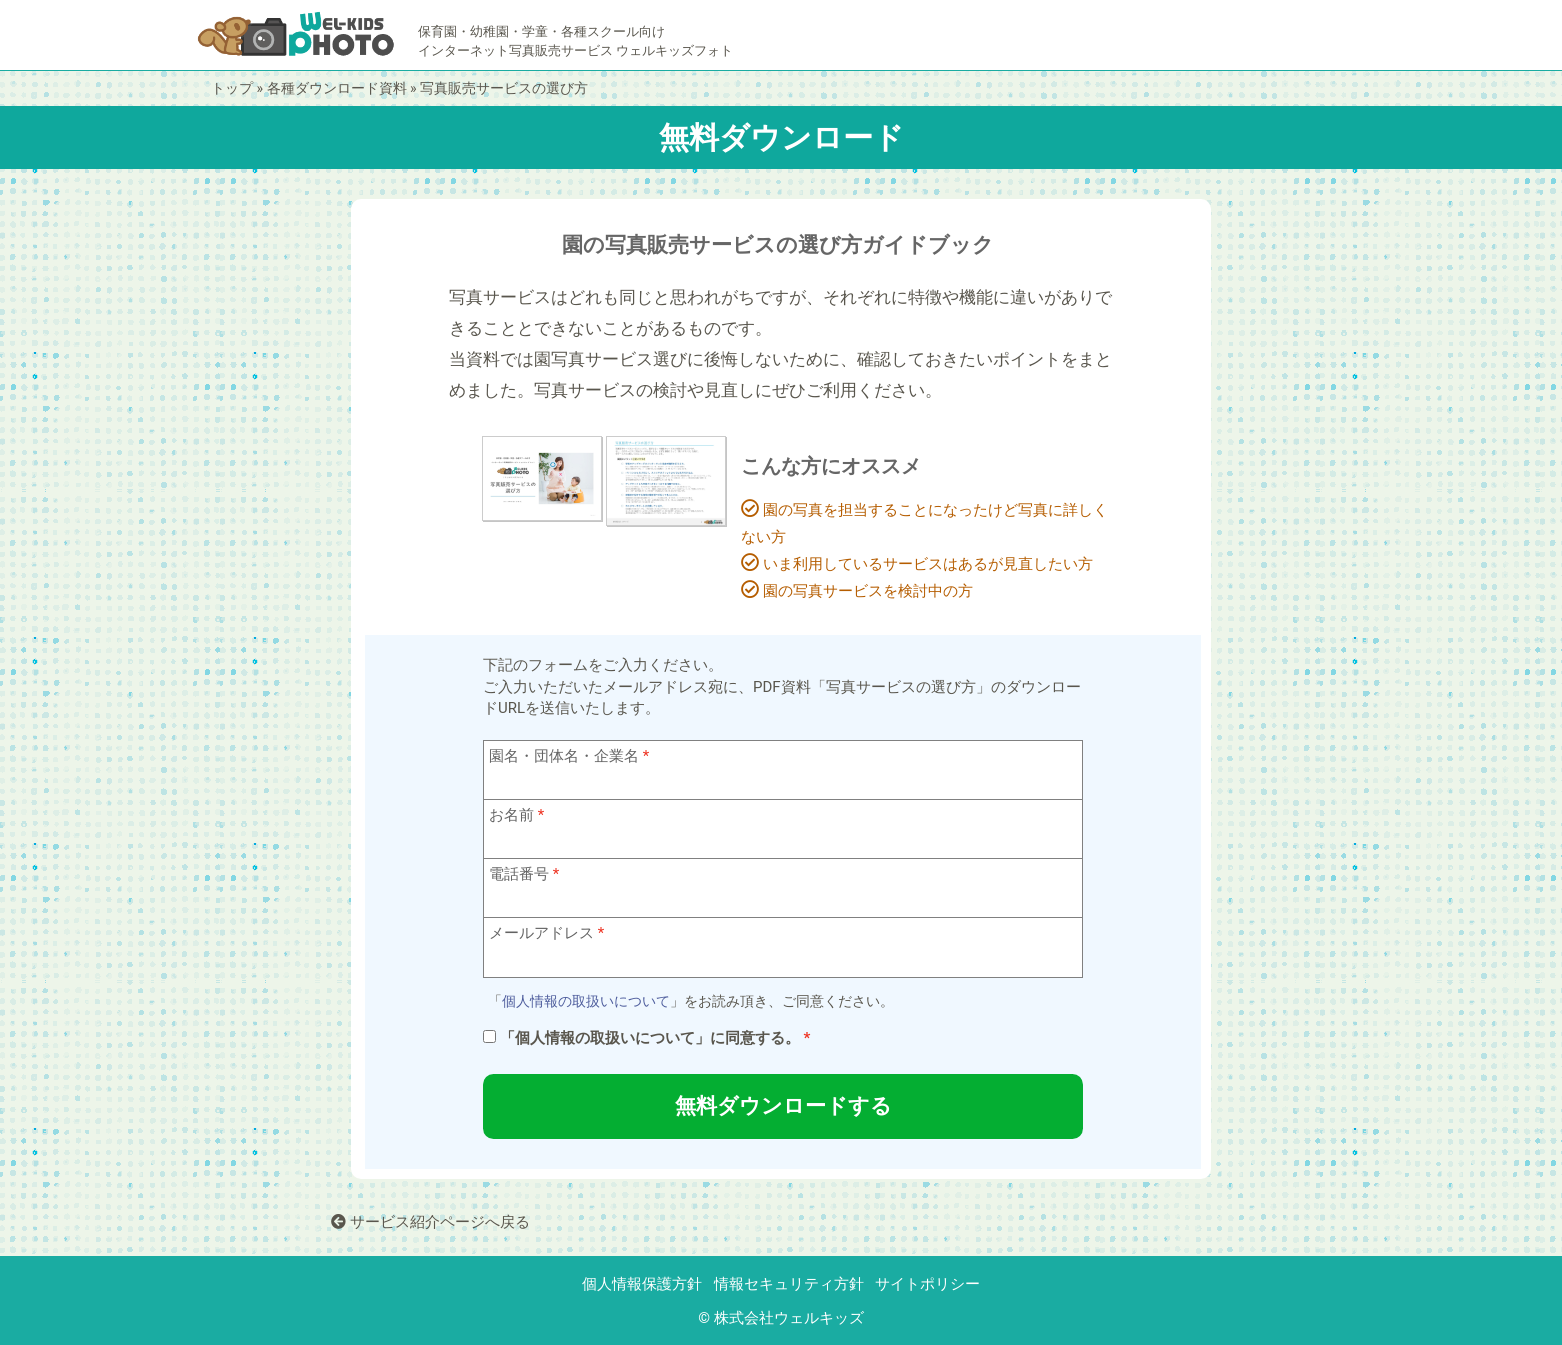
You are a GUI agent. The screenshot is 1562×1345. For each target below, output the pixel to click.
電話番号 (519, 874)
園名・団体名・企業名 (564, 756)
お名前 (511, 815)
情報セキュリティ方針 (789, 1284)
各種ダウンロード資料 (337, 88)
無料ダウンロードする (783, 1106)
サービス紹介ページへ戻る (430, 1222)
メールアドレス (541, 933)
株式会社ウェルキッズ (789, 1318)
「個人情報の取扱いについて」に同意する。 (650, 1038)
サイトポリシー (927, 1284)
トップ (232, 88)
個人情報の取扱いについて (586, 1001)
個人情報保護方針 (642, 1284)
